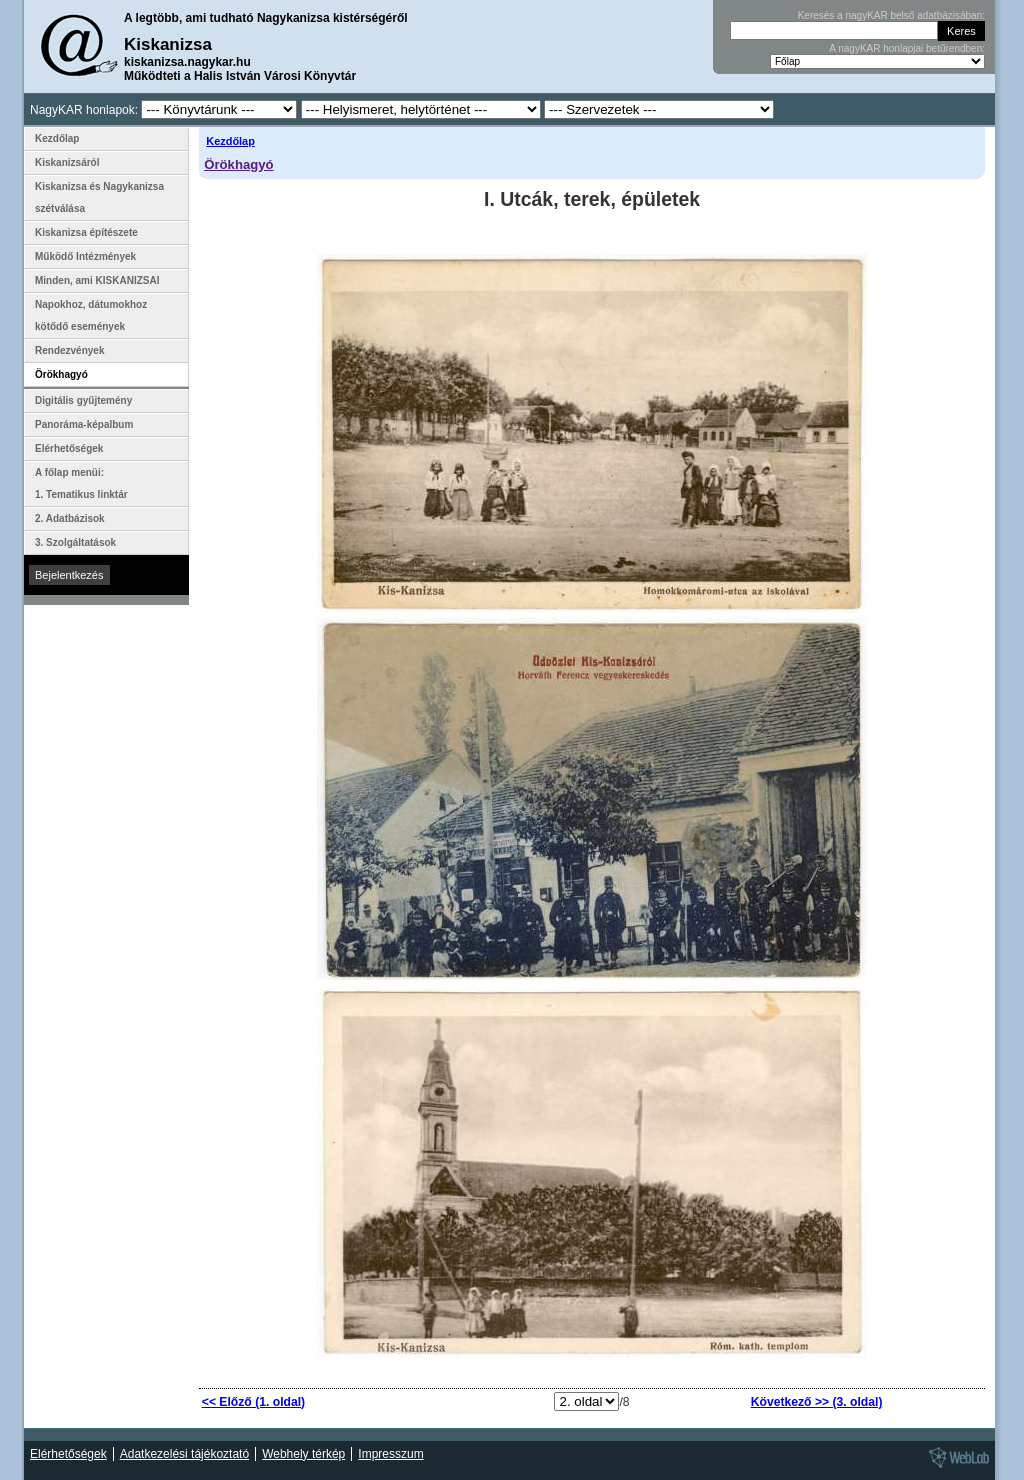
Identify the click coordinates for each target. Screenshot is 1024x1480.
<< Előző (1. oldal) (253, 1402)
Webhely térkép (303, 1454)
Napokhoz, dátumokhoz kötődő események (91, 315)
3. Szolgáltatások (75, 542)
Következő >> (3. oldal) (817, 1402)
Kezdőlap (230, 141)
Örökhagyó (238, 164)
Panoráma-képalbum (84, 424)
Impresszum (390, 1454)
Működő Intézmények (85, 256)
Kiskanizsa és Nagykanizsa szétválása (99, 197)
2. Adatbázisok (70, 518)
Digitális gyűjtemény (83, 400)
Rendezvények (69, 350)
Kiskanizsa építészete (86, 232)
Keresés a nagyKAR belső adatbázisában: (891, 15)
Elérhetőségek (69, 448)
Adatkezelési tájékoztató (184, 1454)
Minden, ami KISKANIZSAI (97, 280)
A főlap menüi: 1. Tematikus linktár (81, 483)
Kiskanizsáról (67, 162)
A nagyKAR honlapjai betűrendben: (907, 48)
